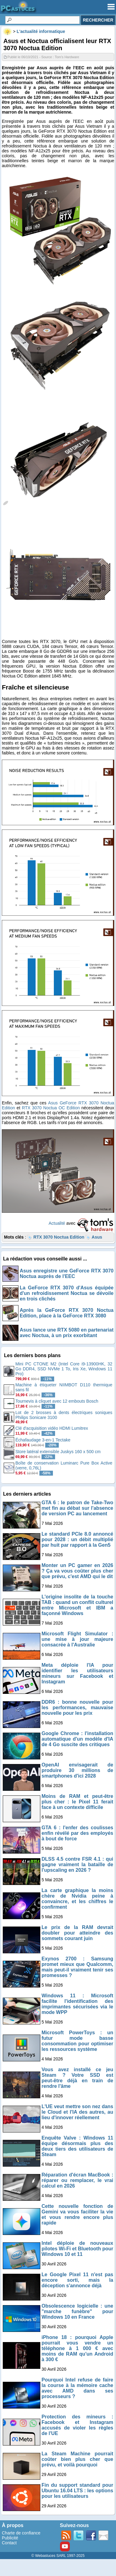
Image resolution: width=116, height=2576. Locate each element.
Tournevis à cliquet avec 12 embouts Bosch (56, 1401)
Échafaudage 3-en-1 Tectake (42, 1439)
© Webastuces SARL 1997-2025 (58, 2556)
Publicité (10, 2537)
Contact (9, 2542)
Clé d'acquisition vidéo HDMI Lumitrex (51, 1428)
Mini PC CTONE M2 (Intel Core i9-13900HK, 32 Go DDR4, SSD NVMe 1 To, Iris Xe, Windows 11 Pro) (63, 1368)
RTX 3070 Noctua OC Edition (51, 1107)
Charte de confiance (21, 2532)
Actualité (57, 1223)
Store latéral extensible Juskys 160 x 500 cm (58, 1451)
